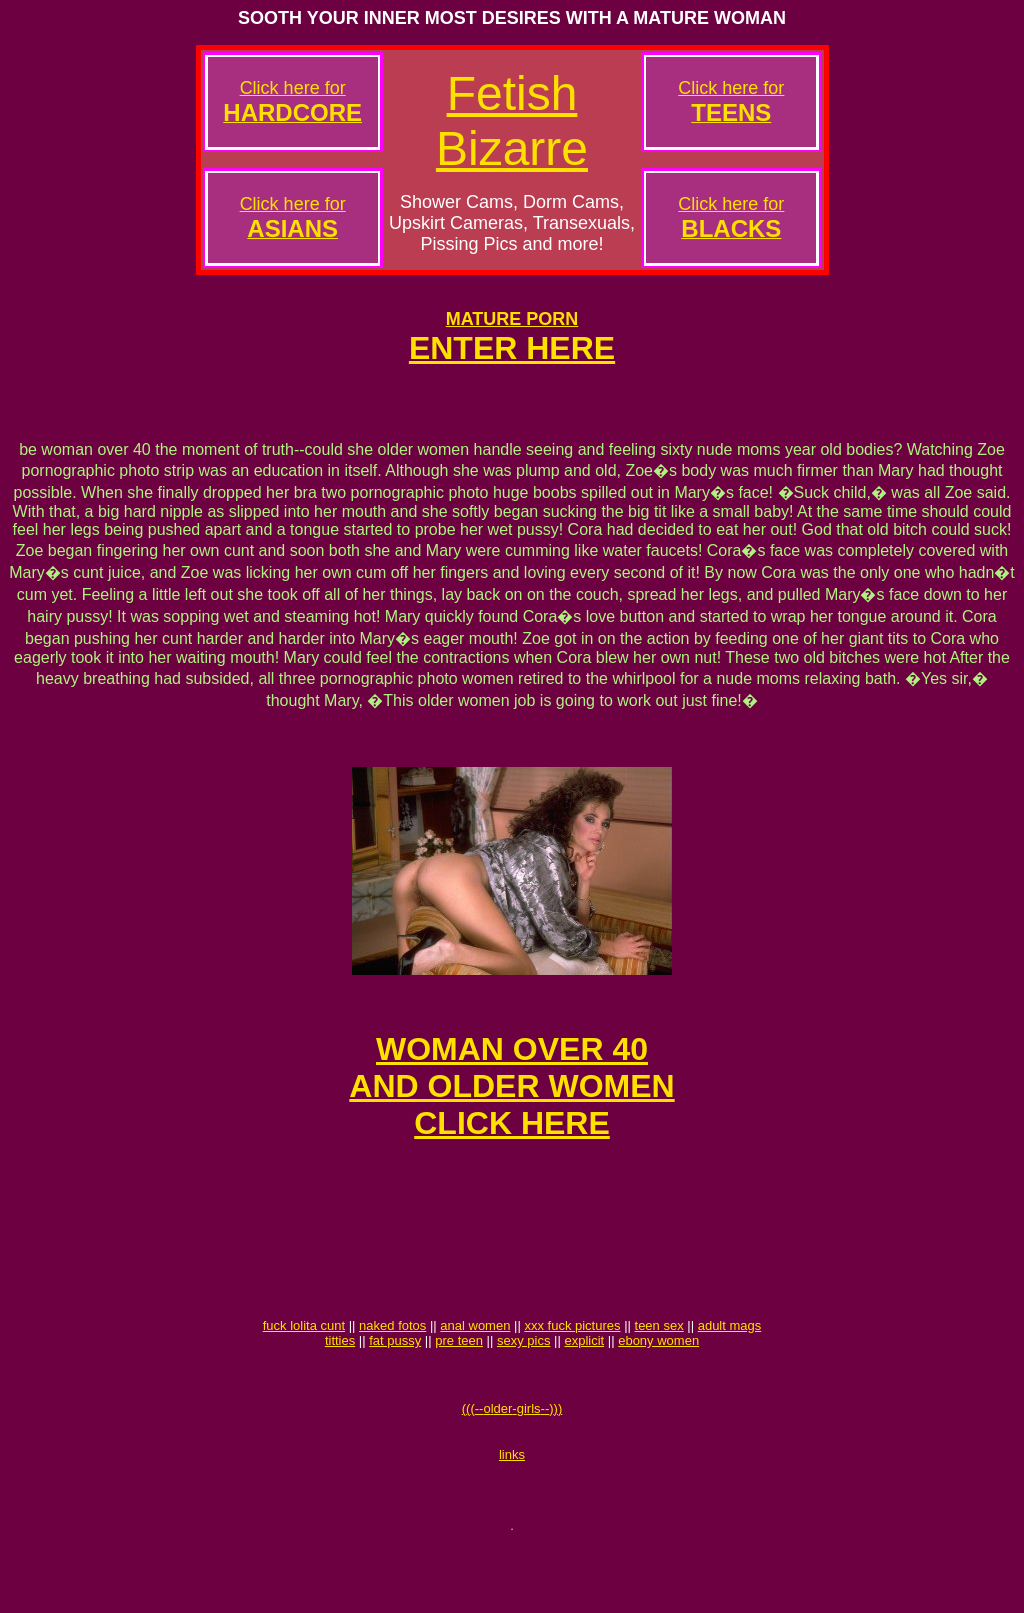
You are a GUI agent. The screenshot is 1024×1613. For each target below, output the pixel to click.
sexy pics (523, 1391)
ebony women (658, 1391)
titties (340, 1391)
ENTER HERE (512, 348)
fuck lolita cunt (304, 1376)
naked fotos (392, 1376)
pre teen (459, 1391)
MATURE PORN (512, 319)
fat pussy (395, 1391)
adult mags (730, 1376)
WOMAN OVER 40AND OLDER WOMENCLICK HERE (511, 1107)
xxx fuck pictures (572, 1376)
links (512, 1517)
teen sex (659, 1376)
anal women (475, 1376)
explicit (584, 1391)
